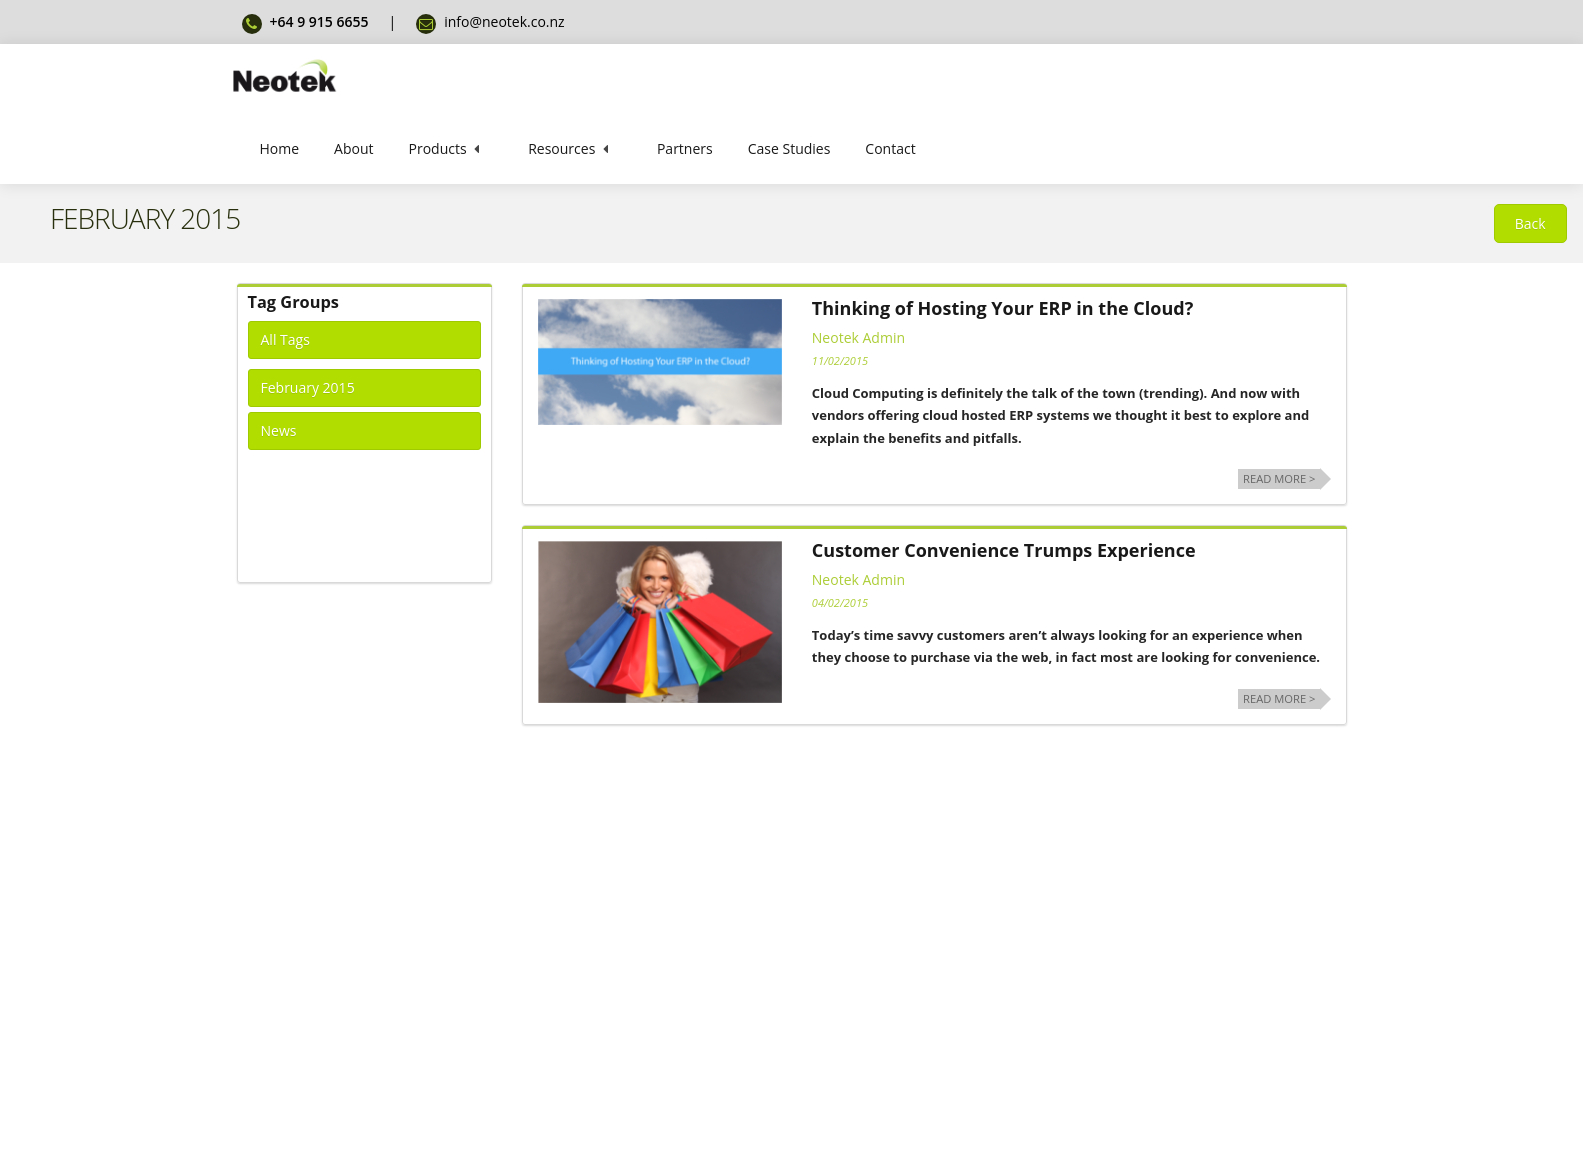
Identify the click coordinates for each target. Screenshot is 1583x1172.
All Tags (285, 339)
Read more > (1279, 478)
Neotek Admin (858, 337)
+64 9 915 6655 (319, 21)
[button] (1530, 223)
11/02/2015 (840, 360)
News (279, 430)
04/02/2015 (840, 602)
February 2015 (308, 387)
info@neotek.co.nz (504, 21)
